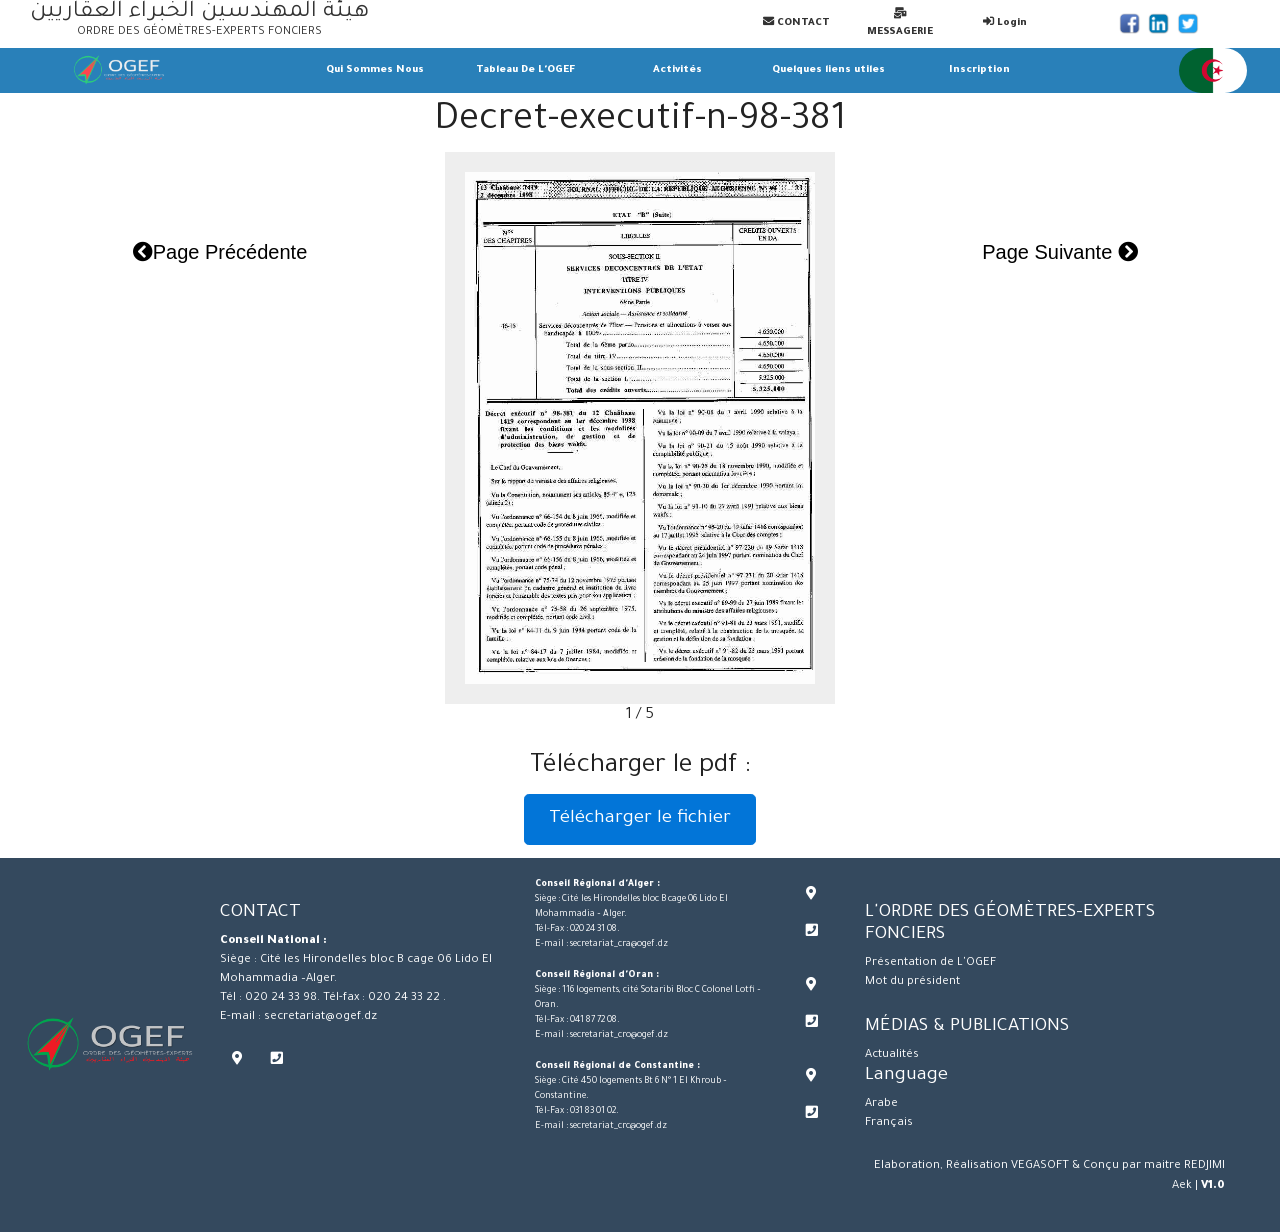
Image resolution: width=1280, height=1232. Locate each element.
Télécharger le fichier (640, 819)
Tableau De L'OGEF (525, 70)
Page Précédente (220, 252)
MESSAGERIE (900, 22)
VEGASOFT (1040, 1166)
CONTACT (796, 22)
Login (1005, 22)
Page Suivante (1060, 252)
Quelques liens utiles (828, 70)
